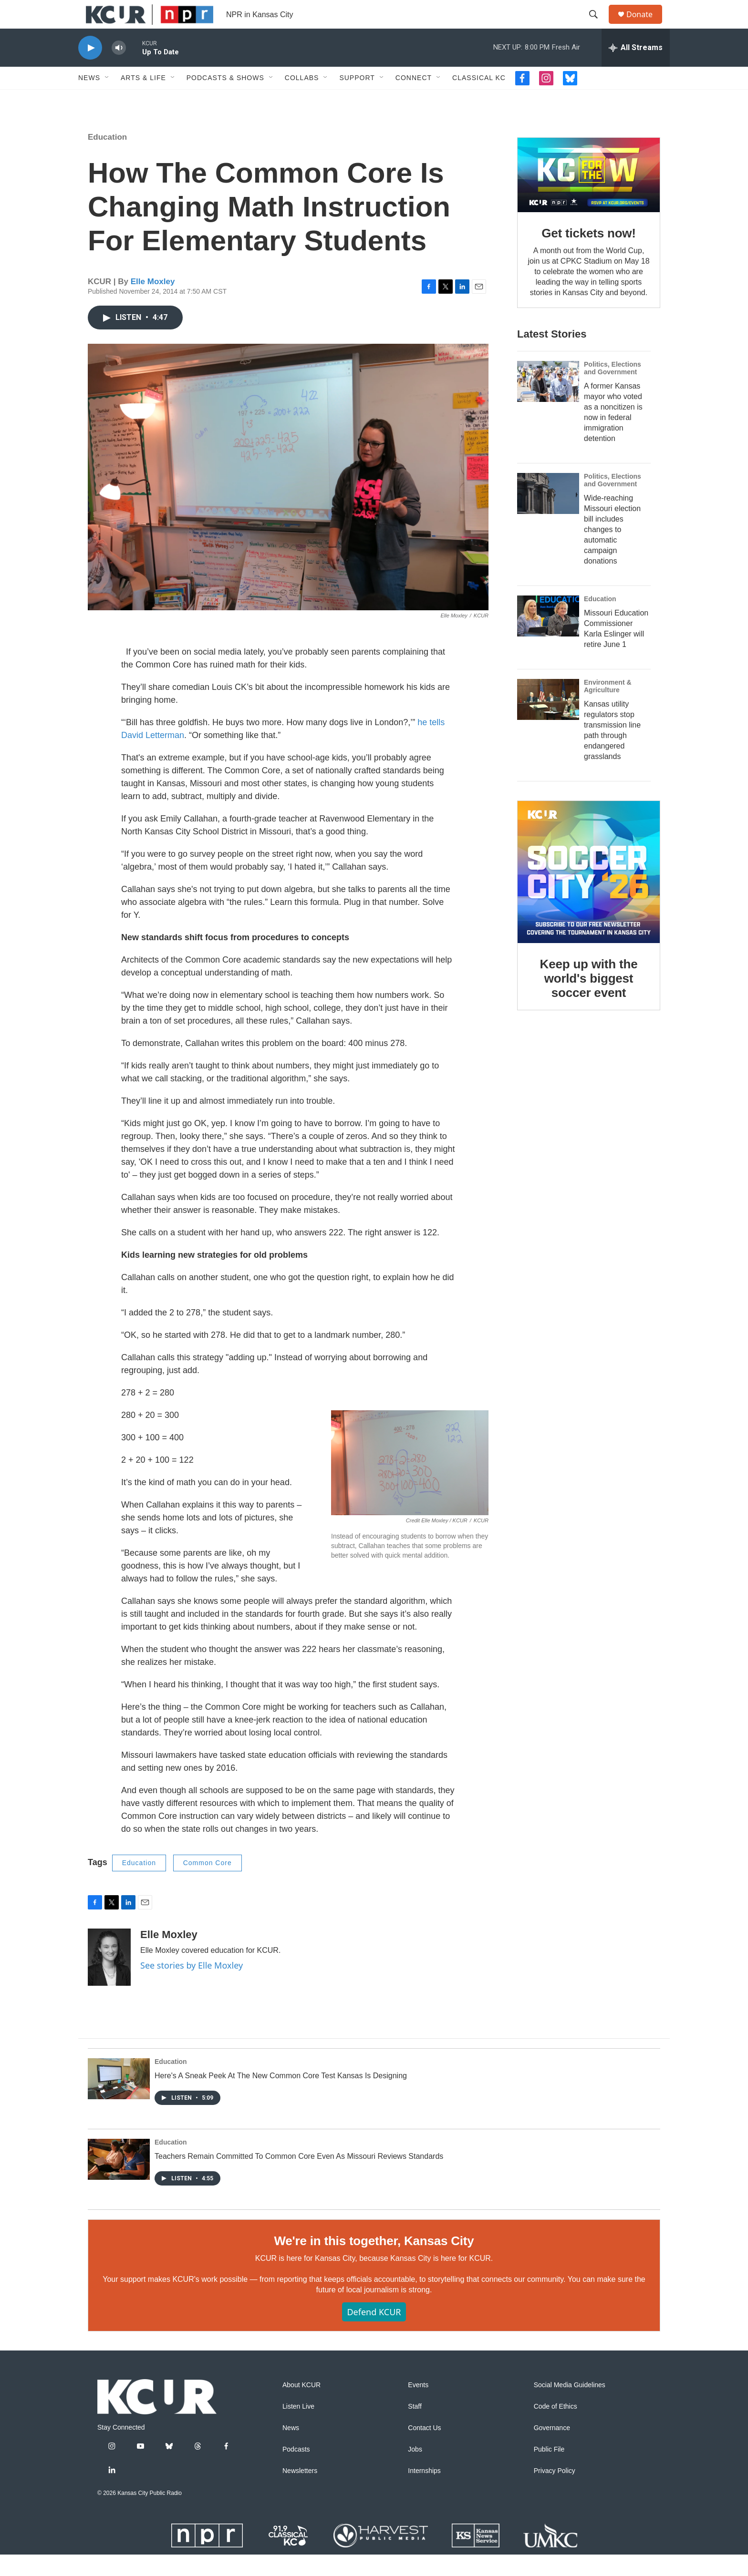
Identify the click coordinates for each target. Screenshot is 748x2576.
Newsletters (299, 2492)
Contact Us (424, 2449)
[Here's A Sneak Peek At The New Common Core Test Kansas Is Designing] (119, 2100)
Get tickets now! (588, 254)
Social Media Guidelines (569, 2406)
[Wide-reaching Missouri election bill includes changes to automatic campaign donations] (548, 514)
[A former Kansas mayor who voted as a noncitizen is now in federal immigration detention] (548, 402)
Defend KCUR (374, 2333)
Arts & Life (143, 99)
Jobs (415, 2470)
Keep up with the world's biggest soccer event (589, 999)
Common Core (207, 1884)
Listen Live (298, 2428)
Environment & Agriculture (608, 707)
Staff (415, 2428)
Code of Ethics (555, 2428)
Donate (645, 25)
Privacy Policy (554, 2492)
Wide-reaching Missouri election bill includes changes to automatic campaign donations (612, 550)
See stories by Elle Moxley (191, 1986)
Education (107, 158)
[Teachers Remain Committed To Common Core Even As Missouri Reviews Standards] (119, 2180)
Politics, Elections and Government (612, 389)
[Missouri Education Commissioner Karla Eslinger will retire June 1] (548, 637)
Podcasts (296, 2470)
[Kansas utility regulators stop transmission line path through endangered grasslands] (548, 720)
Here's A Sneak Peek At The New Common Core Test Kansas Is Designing (281, 2097)
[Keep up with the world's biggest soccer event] (589, 893)
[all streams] (636, 69)
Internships (424, 2492)
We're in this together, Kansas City (374, 2262)
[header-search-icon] (598, 25)
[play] (90, 69)
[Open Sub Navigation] (107, 99)
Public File (549, 2470)
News (89, 99)
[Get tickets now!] (589, 196)
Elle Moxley (153, 303)
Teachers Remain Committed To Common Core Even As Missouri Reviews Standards (299, 2178)
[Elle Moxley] (109, 1978)
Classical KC (479, 99)
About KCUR (301, 2406)
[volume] (119, 69)
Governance (552, 2449)
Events (418, 2406)
